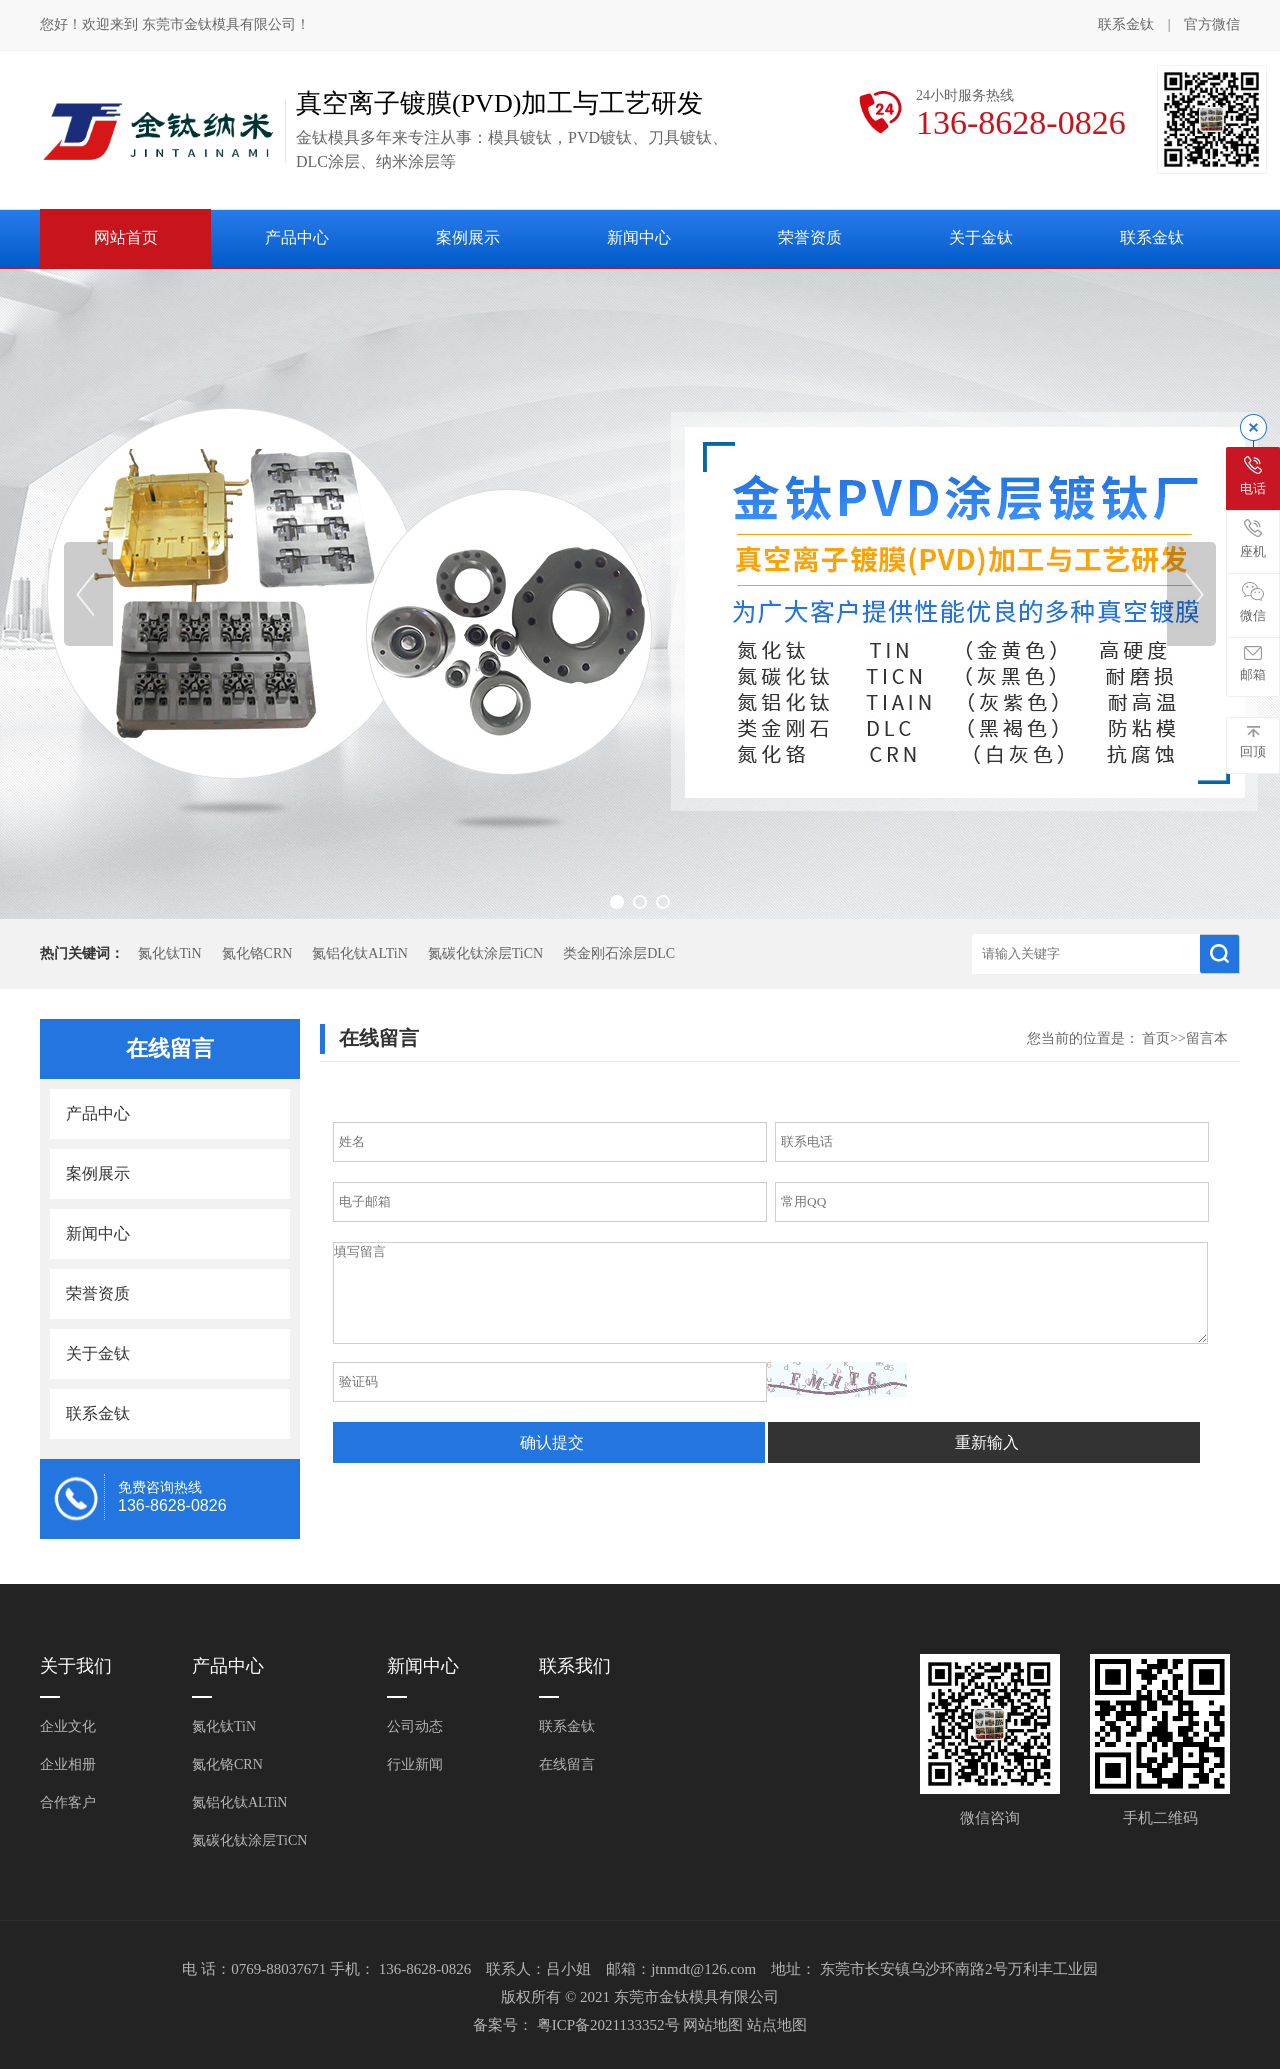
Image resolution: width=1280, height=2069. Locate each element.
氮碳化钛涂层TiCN (485, 953)
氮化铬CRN (257, 953)
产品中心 (297, 237)
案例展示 (468, 237)
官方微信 (1212, 26)
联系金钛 (1126, 24)
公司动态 (415, 1726)
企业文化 (68, 1726)
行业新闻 (415, 1764)
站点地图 (777, 2025)
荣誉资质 (810, 237)
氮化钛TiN (170, 953)
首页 (1156, 1038)
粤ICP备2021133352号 (610, 2025)
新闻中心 (639, 237)
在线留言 (567, 1764)
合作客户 (68, 1802)
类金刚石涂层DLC (619, 953)
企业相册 (68, 1764)
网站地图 (715, 2025)
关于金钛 (981, 237)
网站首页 (126, 237)
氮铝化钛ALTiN (359, 953)
